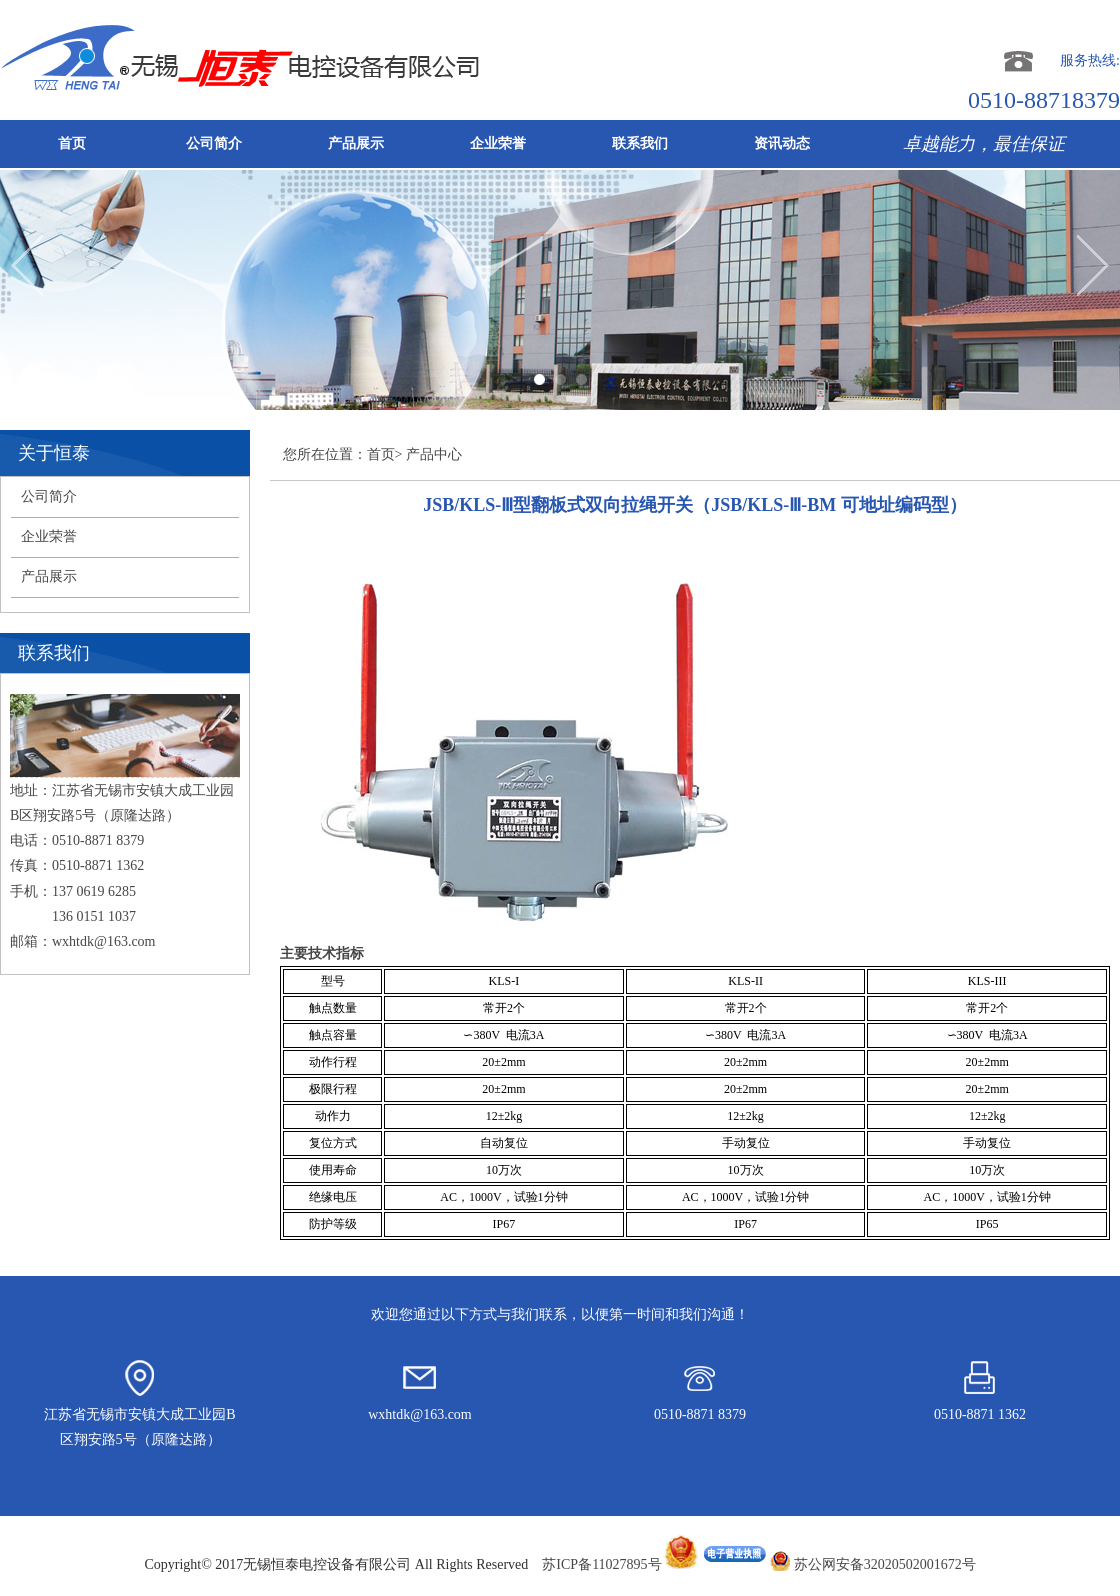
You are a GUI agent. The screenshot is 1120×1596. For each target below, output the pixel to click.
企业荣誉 (498, 143)
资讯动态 (782, 143)
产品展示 (356, 143)
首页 (72, 143)
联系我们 (640, 143)
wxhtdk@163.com (104, 941)
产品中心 (434, 454)
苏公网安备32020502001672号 (885, 1564)
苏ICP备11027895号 (654, 1564)
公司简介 (214, 143)
